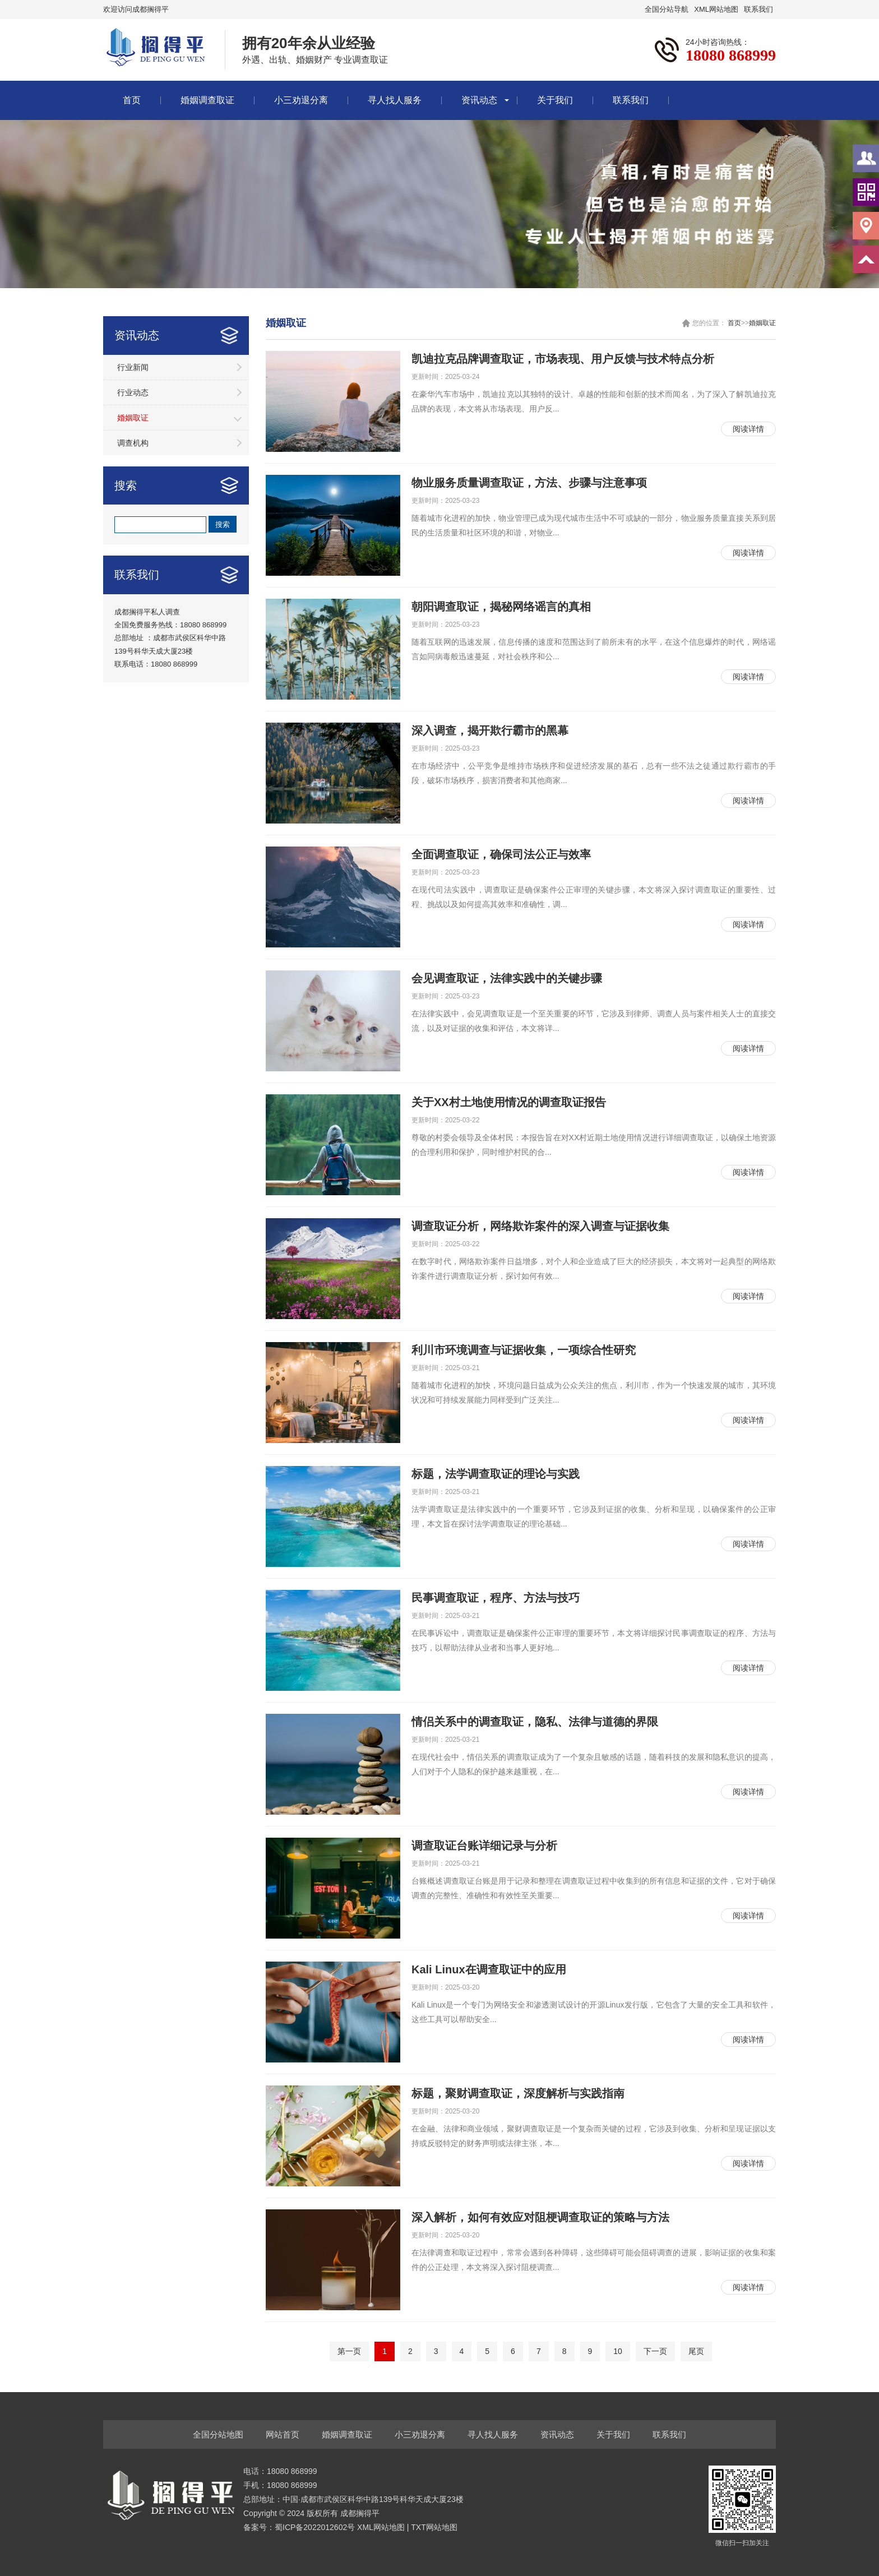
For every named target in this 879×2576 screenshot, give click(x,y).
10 (617, 2351)
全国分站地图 (218, 2434)
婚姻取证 (133, 417)
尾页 (696, 2351)
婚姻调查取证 (207, 100)
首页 (132, 100)
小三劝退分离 (301, 100)
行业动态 (133, 392)
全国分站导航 (666, 9)
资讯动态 (479, 100)
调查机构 (133, 442)
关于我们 (555, 100)
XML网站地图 (716, 9)
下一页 (655, 2351)
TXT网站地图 (434, 2527)
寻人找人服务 (395, 100)
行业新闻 (133, 367)
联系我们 (758, 9)
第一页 (349, 2351)
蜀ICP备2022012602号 (316, 2527)
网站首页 (282, 2434)
